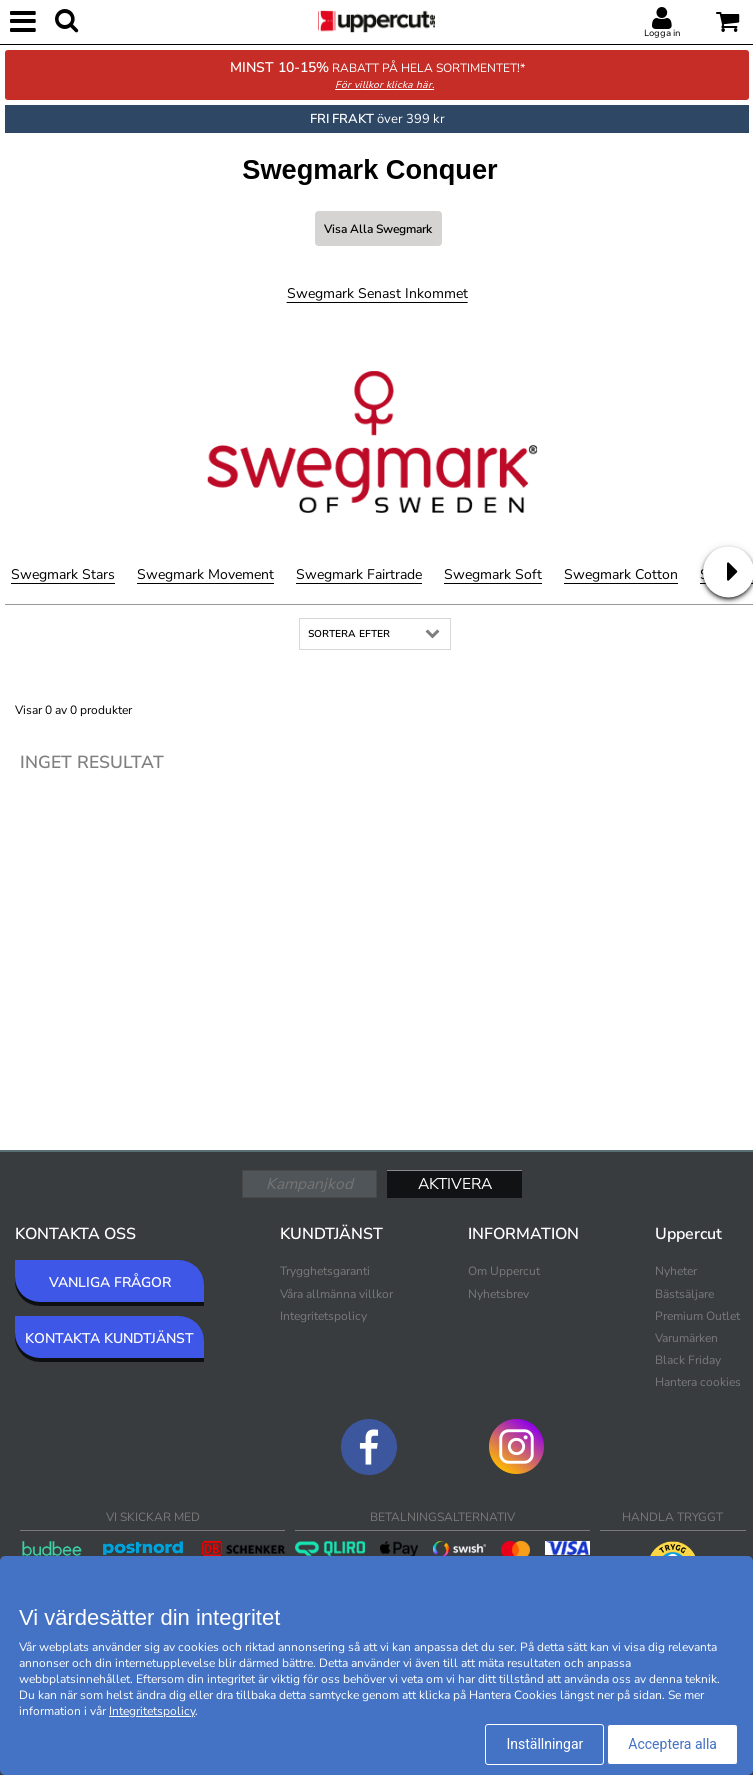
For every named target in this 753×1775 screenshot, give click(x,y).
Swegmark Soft (493, 574)
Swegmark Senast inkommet (377, 293)
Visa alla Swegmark (378, 229)
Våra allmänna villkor (336, 1294)
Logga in (662, 33)
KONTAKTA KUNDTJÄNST (109, 1338)
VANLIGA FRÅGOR (110, 1282)
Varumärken (686, 1338)
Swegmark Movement (205, 574)
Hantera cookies (698, 1382)
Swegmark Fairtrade (359, 574)
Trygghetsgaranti (325, 1271)
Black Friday (688, 1360)
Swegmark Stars (63, 574)
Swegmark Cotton (621, 574)
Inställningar (544, 1744)
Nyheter (676, 1271)
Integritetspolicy (323, 1316)
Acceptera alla (672, 1744)
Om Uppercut (504, 1271)
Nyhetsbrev (498, 1294)
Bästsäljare (684, 1294)
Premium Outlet (697, 1316)
